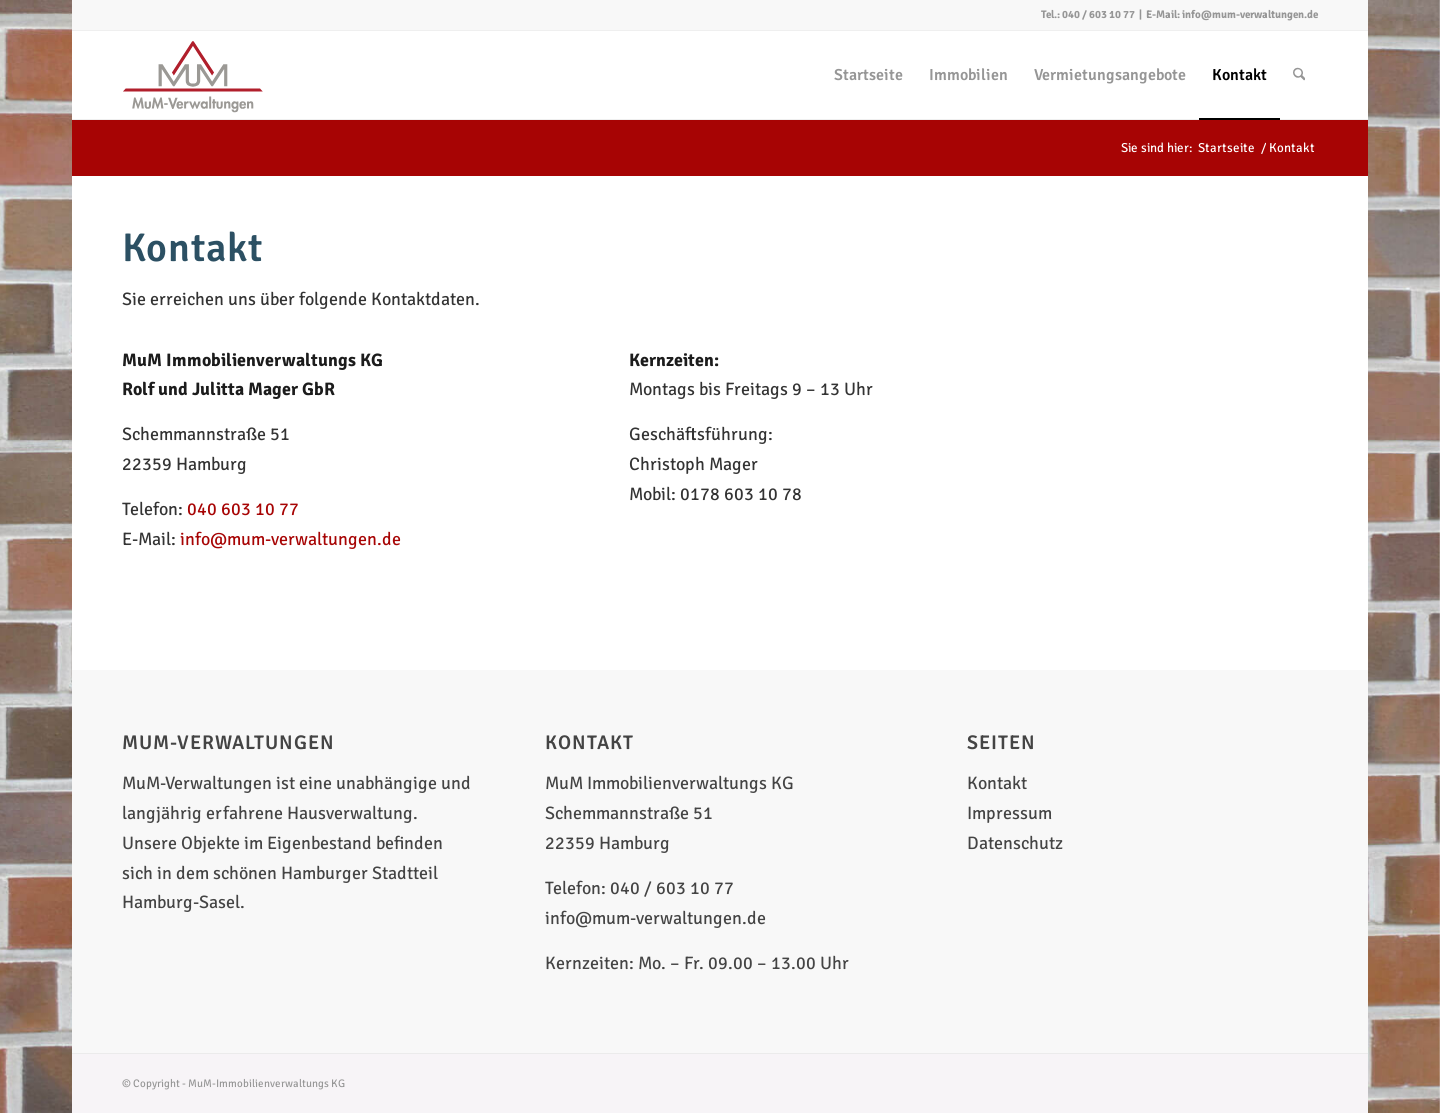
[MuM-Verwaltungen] (193, 75)
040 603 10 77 (243, 509)
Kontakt (997, 783)
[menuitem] (868, 75)
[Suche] (1299, 75)
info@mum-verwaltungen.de (1250, 14)
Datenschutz (1015, 843)
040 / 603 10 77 (1098, 14)
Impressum (1009, 813)
